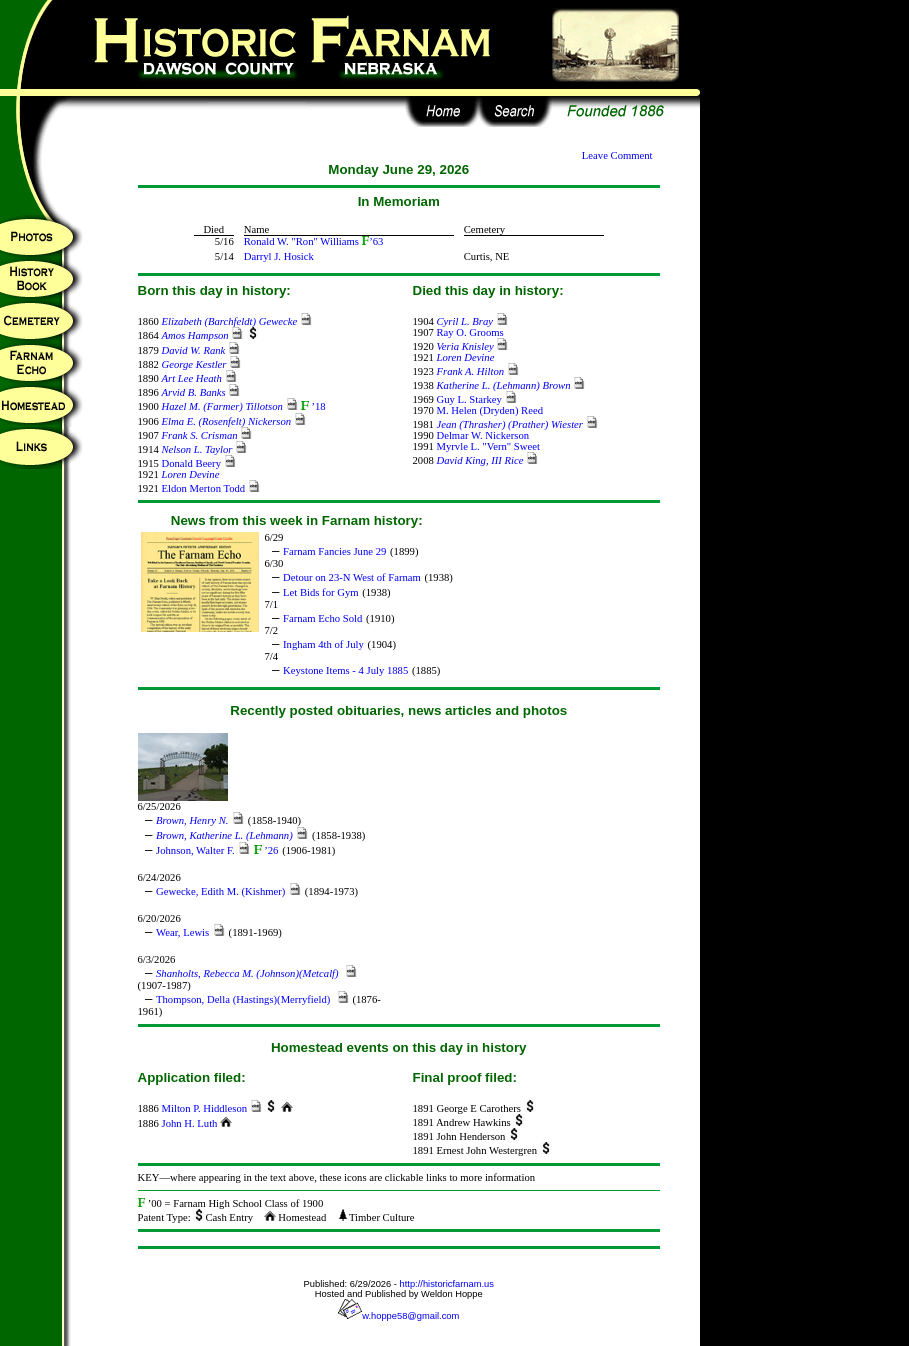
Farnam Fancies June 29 (334, 551)
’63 (373, 241)
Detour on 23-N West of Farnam (352, 577)
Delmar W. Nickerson (482, 435)
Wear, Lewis (182, 932)
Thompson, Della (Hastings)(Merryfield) (244, 999)
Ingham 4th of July (323, 644)
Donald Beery (190, 463)
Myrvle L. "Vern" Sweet (487, 446)
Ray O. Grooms (469, 332)
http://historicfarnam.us (447, 1284)
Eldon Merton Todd (203, 488)
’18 (313, 406)
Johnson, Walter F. (195, 850)
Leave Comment (617, 155)
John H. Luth (189, 1123)
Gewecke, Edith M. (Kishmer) (220, 891)
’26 (266, 850)
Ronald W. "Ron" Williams (301, 241)
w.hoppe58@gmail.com (398, 1316)
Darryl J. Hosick (279, 256)
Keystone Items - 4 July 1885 (345, 670)
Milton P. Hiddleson (204, 1108)
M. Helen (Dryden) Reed (489, 410)
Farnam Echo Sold (322, 618)
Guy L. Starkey (468, 399)
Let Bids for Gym (320, 592)
